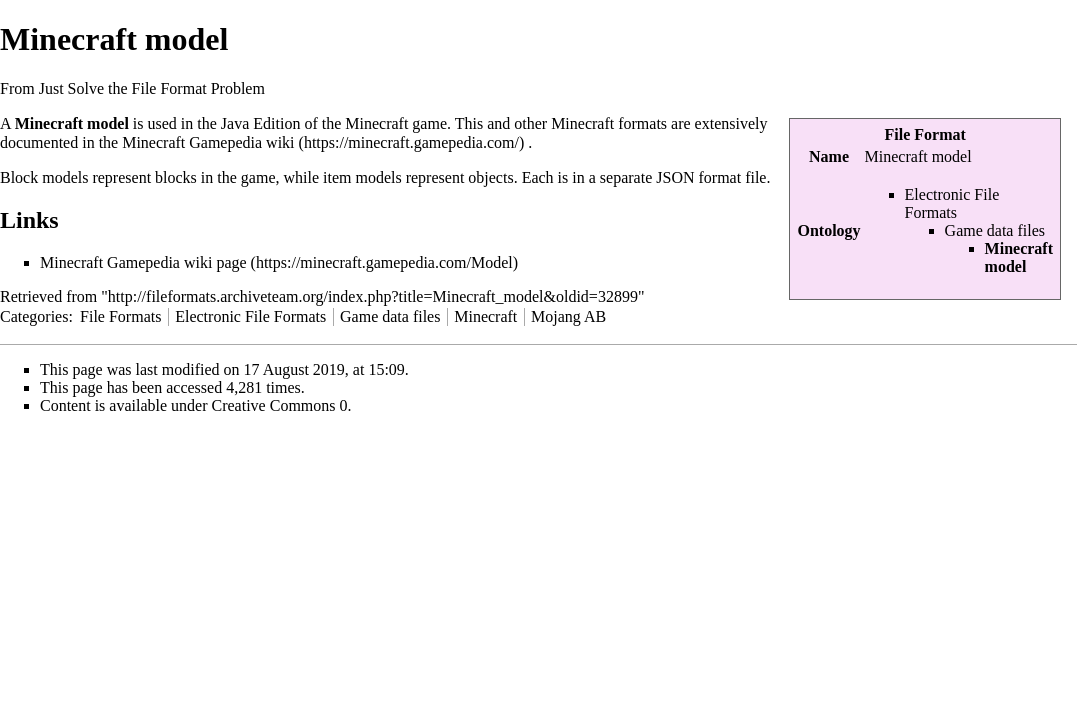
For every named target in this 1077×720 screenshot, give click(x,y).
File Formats (120, 316)
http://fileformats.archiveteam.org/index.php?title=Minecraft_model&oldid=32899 (373, 296)
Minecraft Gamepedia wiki (208, 142)
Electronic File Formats (952, 203)
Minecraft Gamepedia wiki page (143, 262)
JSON (675, 177)
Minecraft (485, 316)
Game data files (995, 230)
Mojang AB (568, 316)
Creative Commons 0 (280, 405)
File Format (925, 134)
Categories (34, 316)
